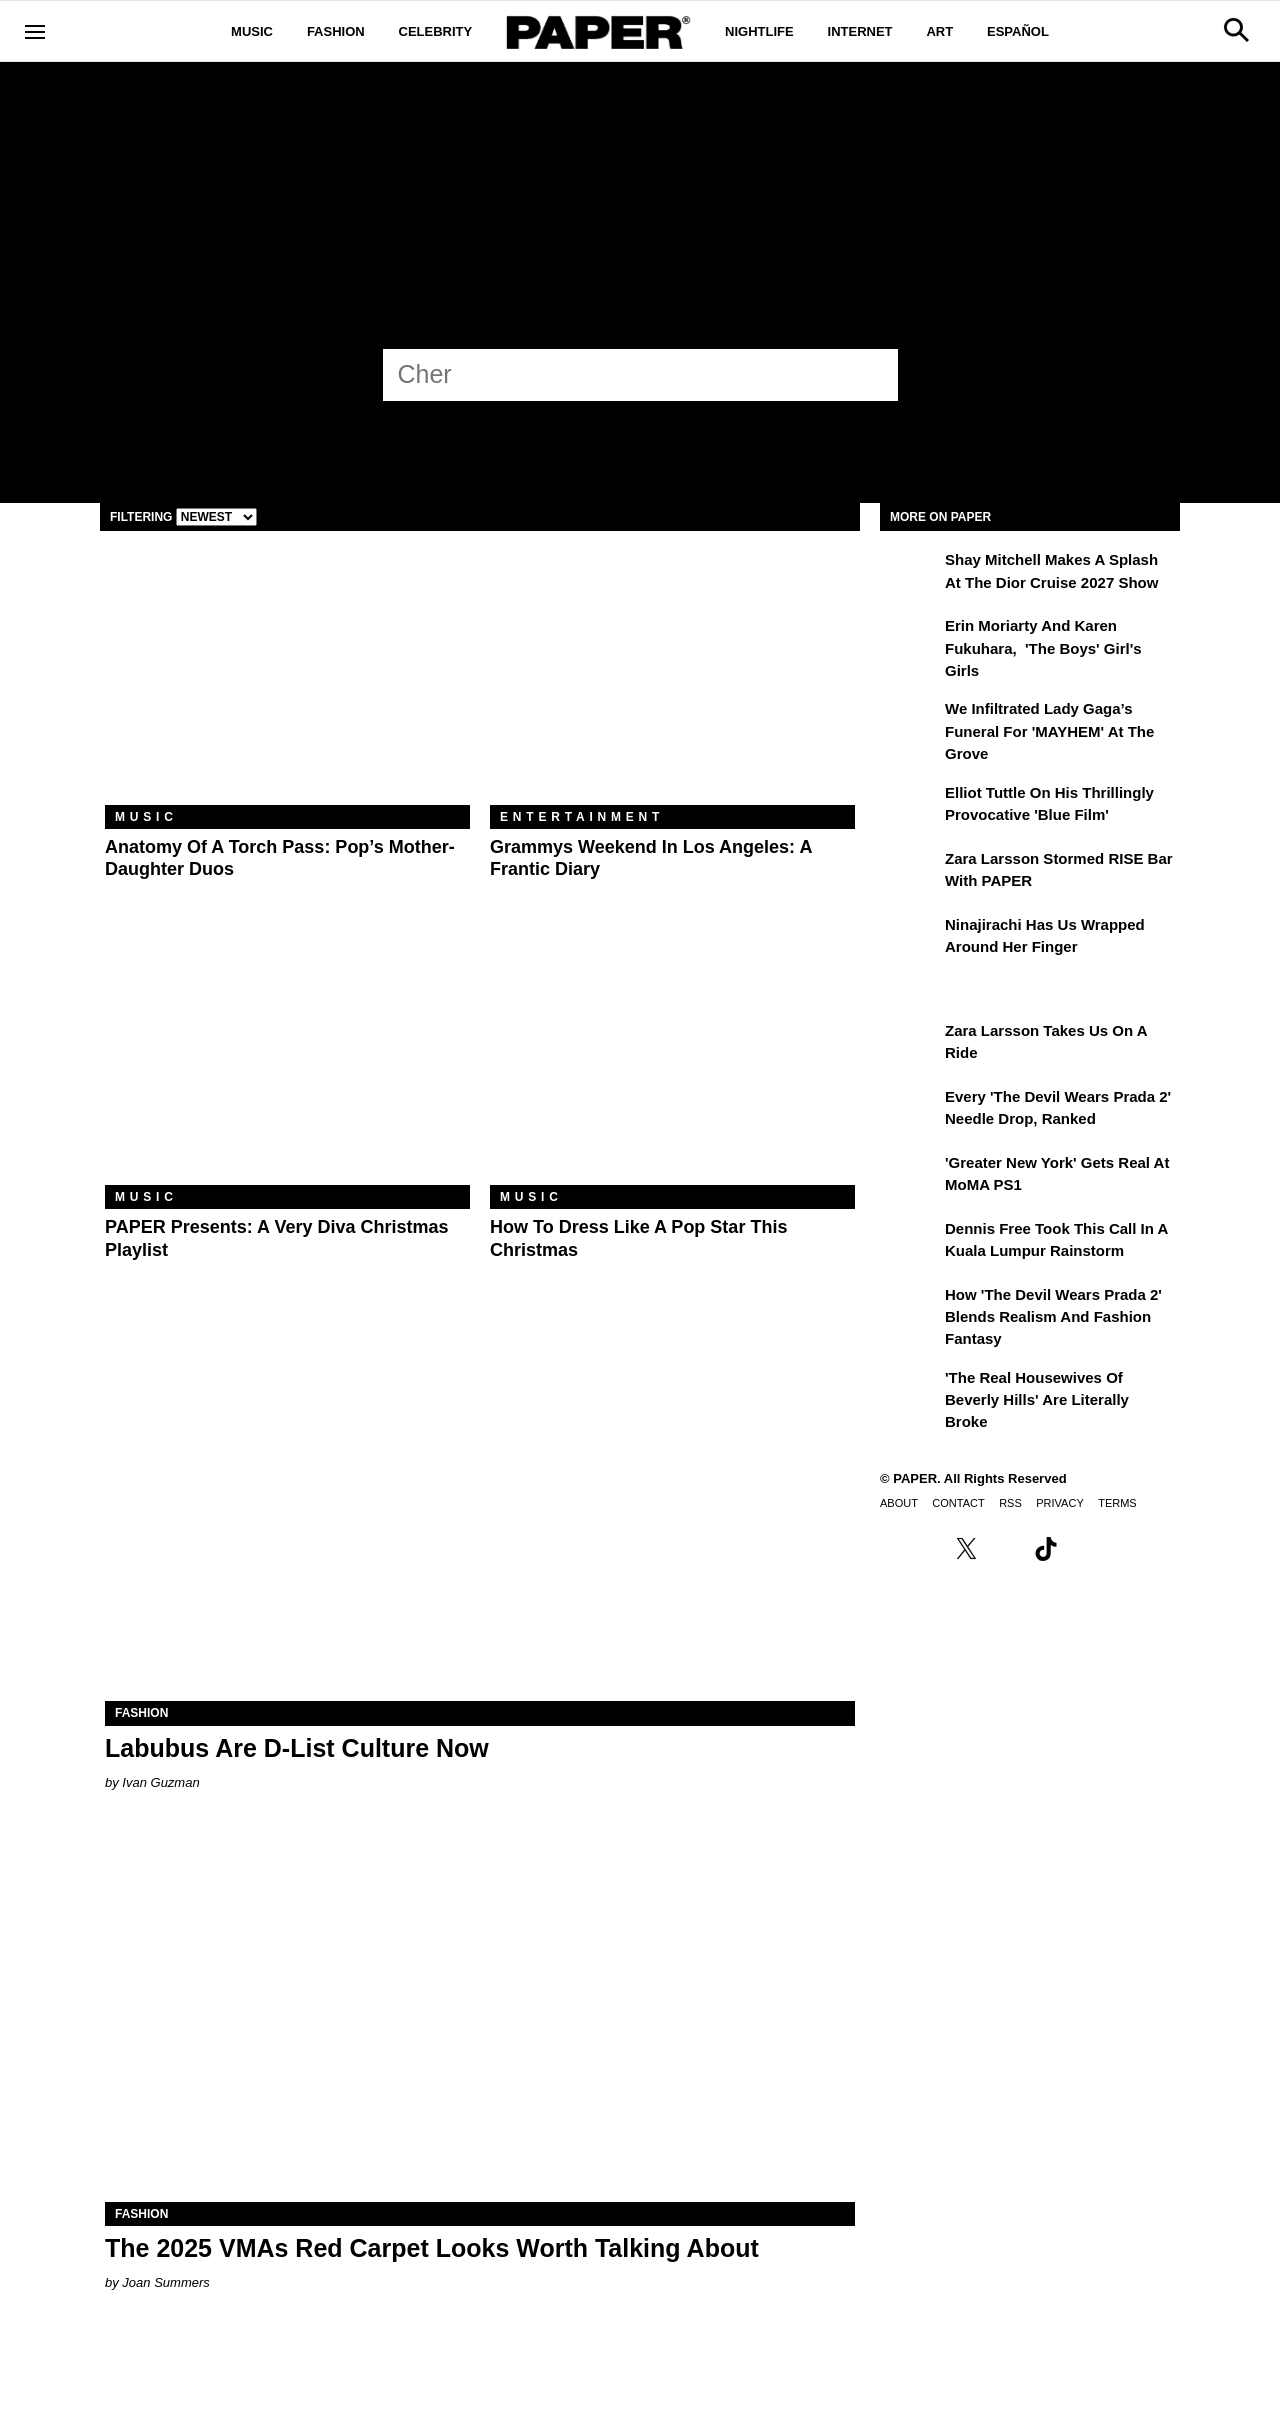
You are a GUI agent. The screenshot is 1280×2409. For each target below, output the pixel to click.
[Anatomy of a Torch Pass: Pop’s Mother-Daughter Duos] (287, 682)
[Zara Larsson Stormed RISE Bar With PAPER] (910, 873)
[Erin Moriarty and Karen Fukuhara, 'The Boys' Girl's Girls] (910, 640)
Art (939, 31)
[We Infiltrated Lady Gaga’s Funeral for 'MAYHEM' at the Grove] (910, 723)
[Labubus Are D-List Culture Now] (480, 1513)
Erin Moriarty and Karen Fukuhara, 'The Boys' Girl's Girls (1043, 648)
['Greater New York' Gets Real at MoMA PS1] (910, 1177)
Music (252, 31)
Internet (860, 31)
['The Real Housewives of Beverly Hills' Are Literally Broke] (910, 1392)
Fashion (336, 31)
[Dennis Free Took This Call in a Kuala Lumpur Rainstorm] (910, 1243)
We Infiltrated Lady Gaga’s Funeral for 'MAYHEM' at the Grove (1049, 731)
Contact (958, 1503)
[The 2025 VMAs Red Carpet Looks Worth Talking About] (480, 2014)
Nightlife (759, 31)
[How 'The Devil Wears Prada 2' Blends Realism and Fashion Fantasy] (910, 1309)
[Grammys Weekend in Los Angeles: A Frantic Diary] (672, 682)
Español (1018, 31)
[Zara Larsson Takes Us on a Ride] (910, 1045)
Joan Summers (165, 2282)
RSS (1010, 1503)
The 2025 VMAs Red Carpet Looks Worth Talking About (432, 2248)
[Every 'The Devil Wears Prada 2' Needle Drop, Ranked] (910, 1111)
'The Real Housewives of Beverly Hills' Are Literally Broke (1037, 1400)
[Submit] (872, 375)
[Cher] (622, 374)
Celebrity (436, 31)
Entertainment (582, 817)
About (899, 1503)
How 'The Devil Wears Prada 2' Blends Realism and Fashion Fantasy (1053, 1317)
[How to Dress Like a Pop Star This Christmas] (672, 1063)
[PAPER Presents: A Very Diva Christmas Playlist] (287, 1063)
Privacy (1059, 1503)
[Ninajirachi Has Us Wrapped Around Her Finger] (910, 939)
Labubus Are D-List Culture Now (297, 1748)
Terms (1117, 1503)
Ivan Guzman (160, 1782)
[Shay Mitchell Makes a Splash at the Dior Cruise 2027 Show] (910, 574)
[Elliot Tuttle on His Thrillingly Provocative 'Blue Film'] (910, 807)
